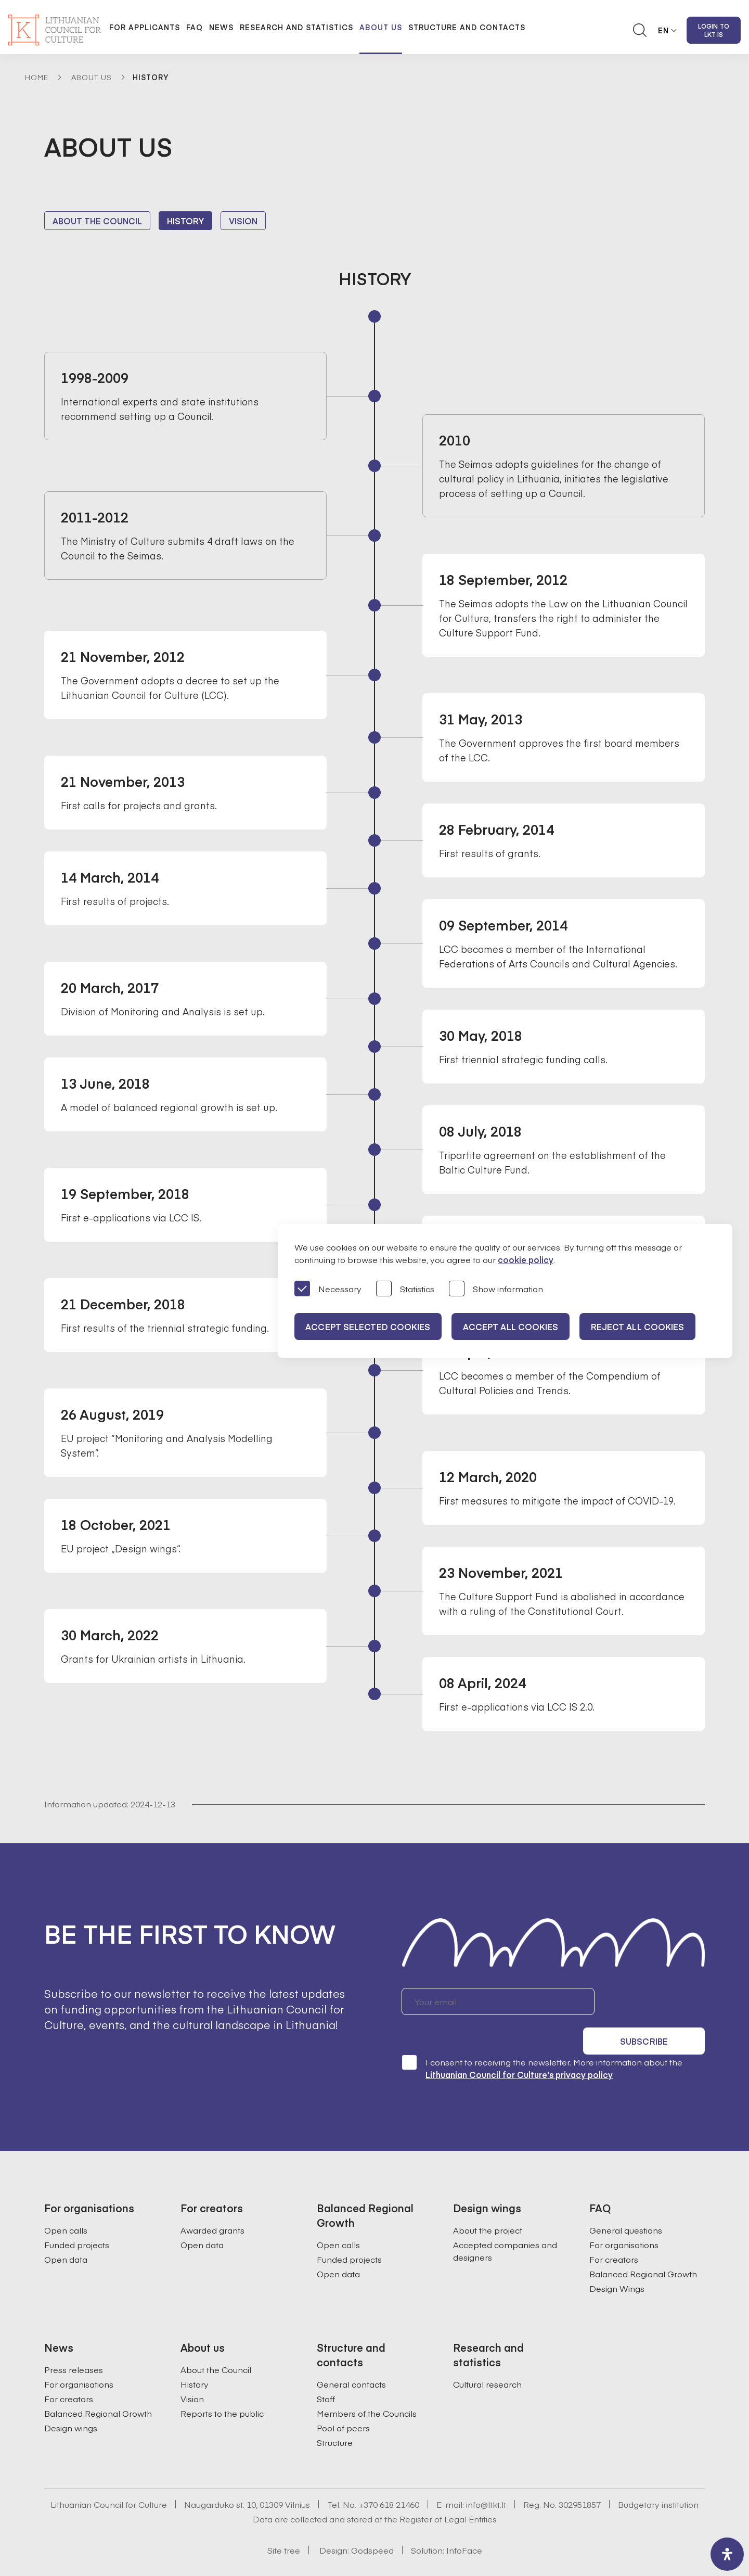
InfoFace (464, 2522)
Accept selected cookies (369, 1326)
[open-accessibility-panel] (727, 2554)
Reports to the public (222, 2385)
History (185, 220)
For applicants (144, 27)
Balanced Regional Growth (643, 2245)
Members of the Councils (367, 2385)
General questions (625, 2202)
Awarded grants (212, 2202)
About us (380, 27)
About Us (91, 77)
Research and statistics (296, 27)
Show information (496, 1289)
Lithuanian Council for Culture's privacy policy (519, 2046)
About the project (487, 2202)
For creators (613, 2231)
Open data (65, 2231)
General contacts (351, 2356)
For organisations (623, 2216)
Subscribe (655, 2001)
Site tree (283, 2522)
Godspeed (372, 2522)
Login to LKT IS (713, 30)
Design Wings (616, 2260)
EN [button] (663, 30)
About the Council (97, 220)
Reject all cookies (647, 1326)
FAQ (194, 27)
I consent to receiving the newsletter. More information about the (542, 2039)
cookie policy (525, 1259)
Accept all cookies (516, 1326)
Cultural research (487, 2356)
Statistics (405, 1289)
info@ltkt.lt (486, 2476)
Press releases (73, 2341)
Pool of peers (343, 2399)
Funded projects (76, 2216)
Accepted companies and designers (505, 2223)
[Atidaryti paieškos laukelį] (639, 30)
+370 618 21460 (388, 2476)
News (221, 27)
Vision (243, 220)
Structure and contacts (466, 27)
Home (36, 77)
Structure (335, 2414)
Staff (326, 2370)
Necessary (327, 1289)
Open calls (65, 2202)
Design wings (70, 2399)
